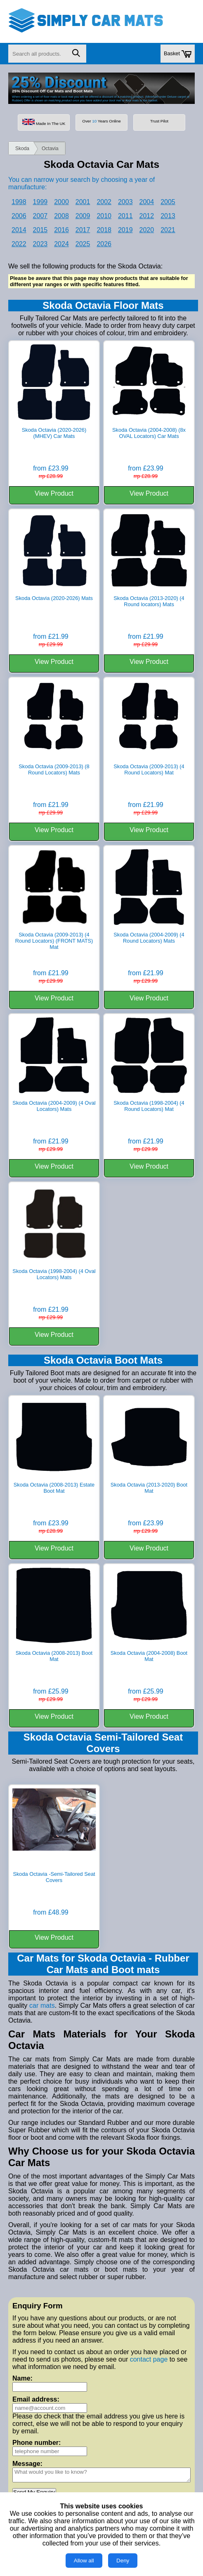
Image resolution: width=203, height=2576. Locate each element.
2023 (40, 243)
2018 (104, 229)
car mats (42, 2005)
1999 (40, 201)
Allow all (84, 2560)
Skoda (22, 148)
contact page (149, 2359)
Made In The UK (43, 122)
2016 (61, 229)
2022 (19, 243)
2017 (83, 229)
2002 (104, 201)
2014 (19, 229)
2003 (125, 201)
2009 (83, 215)
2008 (61, 215)
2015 (40, 229)
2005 (168, 201)
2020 (146, 229)
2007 (40, 215)
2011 (125, 215)
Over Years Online (101, 121)
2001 (83, 201)
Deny (122, 2560)
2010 (104, 215)
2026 (104, 243)
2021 (168, 229)
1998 (19, 201)
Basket (177, 54)
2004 (146, 201)
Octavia (50, 148)
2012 (146, 215)
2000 (61, 201)
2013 (168, 215)
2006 (19, 215)
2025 (83, 243)
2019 (125, 229)
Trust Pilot (159, 121)
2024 (61, 243)
